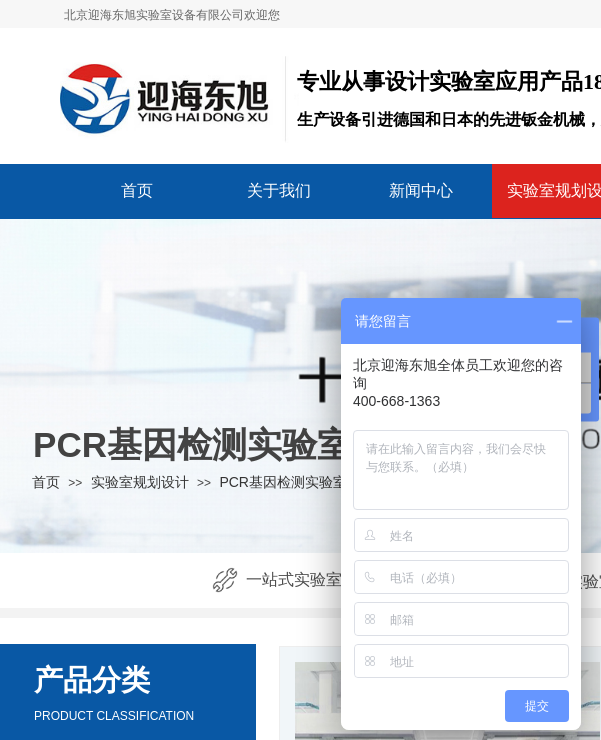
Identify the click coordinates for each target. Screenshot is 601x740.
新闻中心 (421, 190)
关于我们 (279, 190)
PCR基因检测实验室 (283, 482)
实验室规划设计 (140, 482)
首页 (137, 190)
